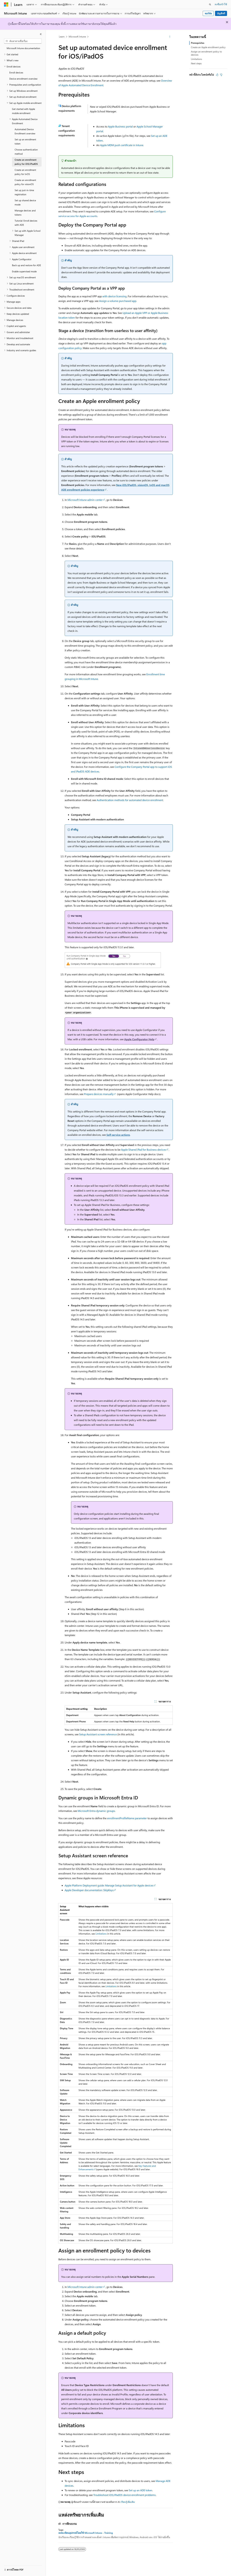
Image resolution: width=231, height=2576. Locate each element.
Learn (62, 36)
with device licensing (114, 296)
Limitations (101, 1933)
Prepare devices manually (99, 1094)
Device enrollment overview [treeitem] (23, 78)
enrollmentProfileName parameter (127, 1818)
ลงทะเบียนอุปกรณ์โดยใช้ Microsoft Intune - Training (85, 2532)
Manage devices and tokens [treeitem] (25, 212)
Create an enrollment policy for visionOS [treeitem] (25, 182)
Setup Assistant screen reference (98, 1734)
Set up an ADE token (140, 2490)
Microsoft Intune (77, 36)
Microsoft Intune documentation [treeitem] (23, 48)
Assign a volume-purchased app (117, 301)
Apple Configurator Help (139, 1039)
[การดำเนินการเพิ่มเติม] (170, 36)
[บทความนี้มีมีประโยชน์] (217, 75)
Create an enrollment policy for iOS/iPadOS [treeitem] (26, 161)
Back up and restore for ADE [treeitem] (26, 265)
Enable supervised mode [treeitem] (24, 271)
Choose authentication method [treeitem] (26, 151)
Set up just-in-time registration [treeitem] (24, 192)
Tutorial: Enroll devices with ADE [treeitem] (26, 222)
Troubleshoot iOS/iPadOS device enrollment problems (124, 2495)
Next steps (196, 63)
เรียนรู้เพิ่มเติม (128, 2501)
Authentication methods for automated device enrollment (130, 800)
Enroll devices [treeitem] (16, 72)
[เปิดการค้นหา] (210, 4)
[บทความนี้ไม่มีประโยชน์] (221, 75)
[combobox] (23, 41)
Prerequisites (197, 42)
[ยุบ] (40, 34)
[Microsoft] (6, 4)
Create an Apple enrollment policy (208, 47)
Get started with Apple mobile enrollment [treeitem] (23, 111)
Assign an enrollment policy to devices (206, 53)
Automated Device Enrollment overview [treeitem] (25, 131)
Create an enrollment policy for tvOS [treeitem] (25, 172)
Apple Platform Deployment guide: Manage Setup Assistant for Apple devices (109, 1885)
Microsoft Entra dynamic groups (96, 1811)
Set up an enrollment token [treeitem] (25, 141)
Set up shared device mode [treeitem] (25, 202)
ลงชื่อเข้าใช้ (221, 4)
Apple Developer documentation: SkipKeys (89, 1890)
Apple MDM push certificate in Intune (121, 145)
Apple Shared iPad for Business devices (143, 1149)
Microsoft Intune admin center (85, 499)
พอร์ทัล (208, 13)
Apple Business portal (120, 126)
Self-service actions (118, 1134)
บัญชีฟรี (221, 13)
